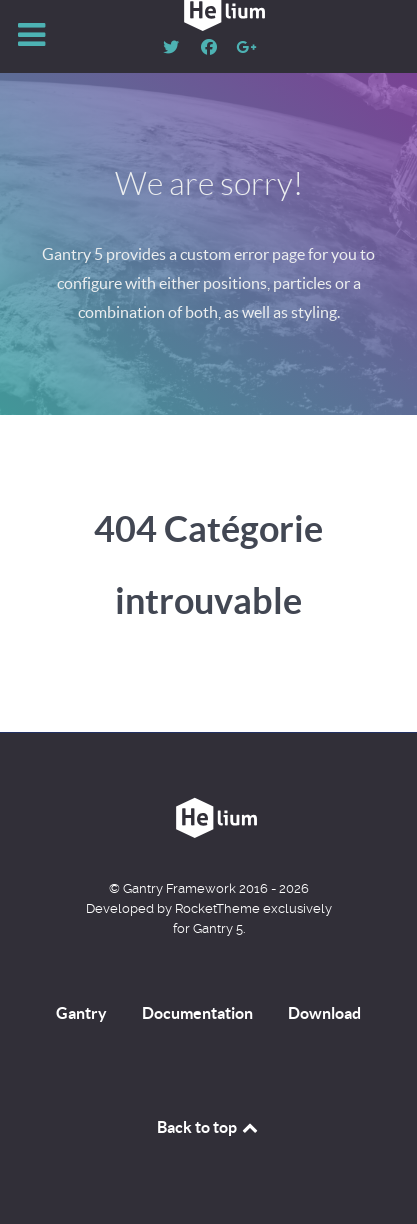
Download (324, 1013)
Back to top (209, 1127)
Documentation (197, 1013)
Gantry (81, 1013)
